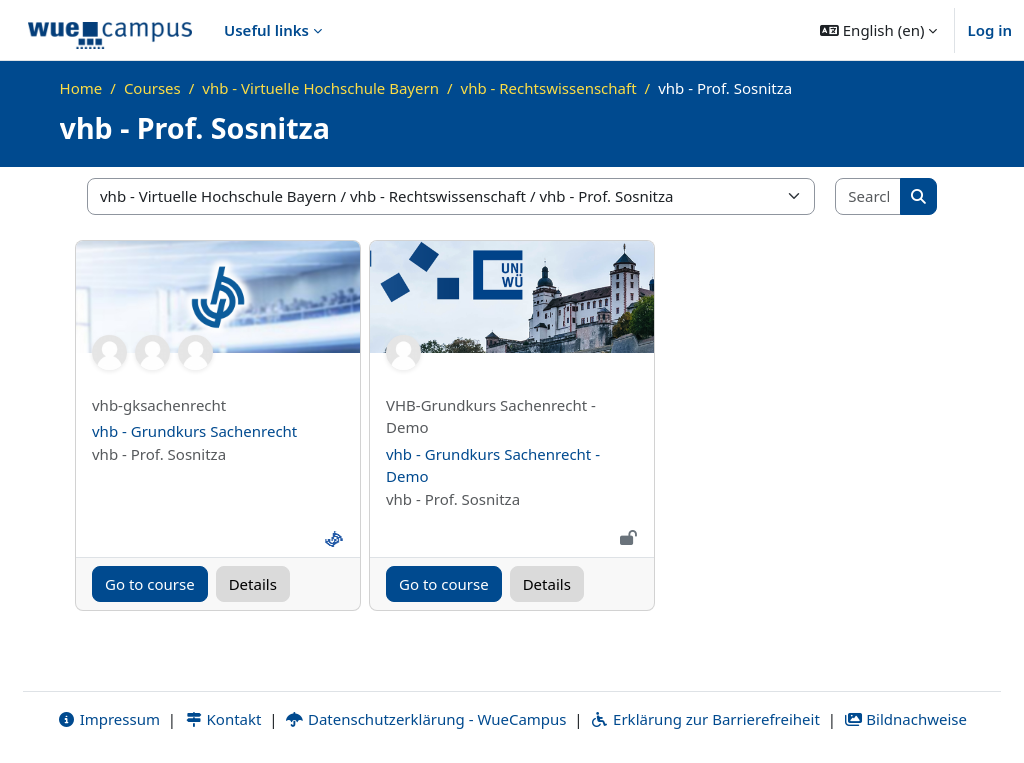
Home (81, 88)
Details (253, 584)
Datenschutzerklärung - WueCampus (425, 720)
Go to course (150, 584)
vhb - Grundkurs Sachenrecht (194, 431)
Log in (989, 30)
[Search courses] (868, 196)
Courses (152, 88)
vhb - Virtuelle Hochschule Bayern (320, 88)
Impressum (108, 720)
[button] (878, 30)
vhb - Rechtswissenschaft (549, 88)
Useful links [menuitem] (266, 30)
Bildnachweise (905, 720)
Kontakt (223, 720)
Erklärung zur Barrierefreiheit (704, 720)
